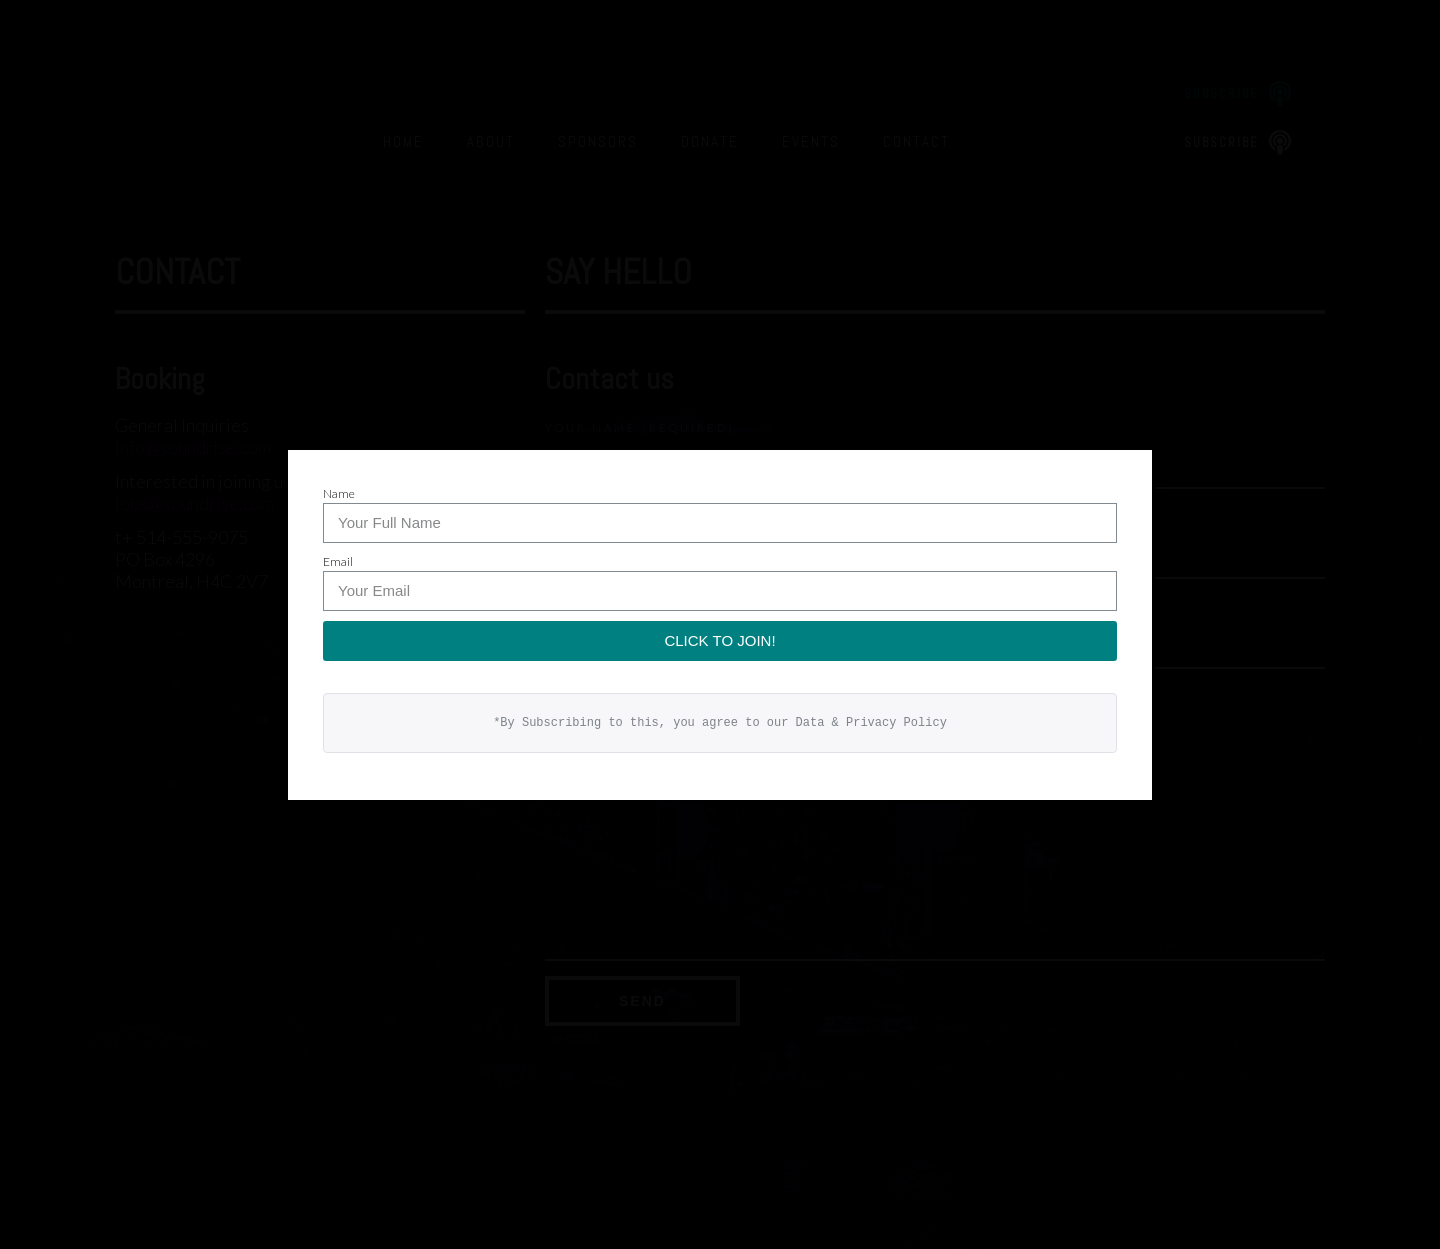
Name (339, 493)
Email (338, 561)
